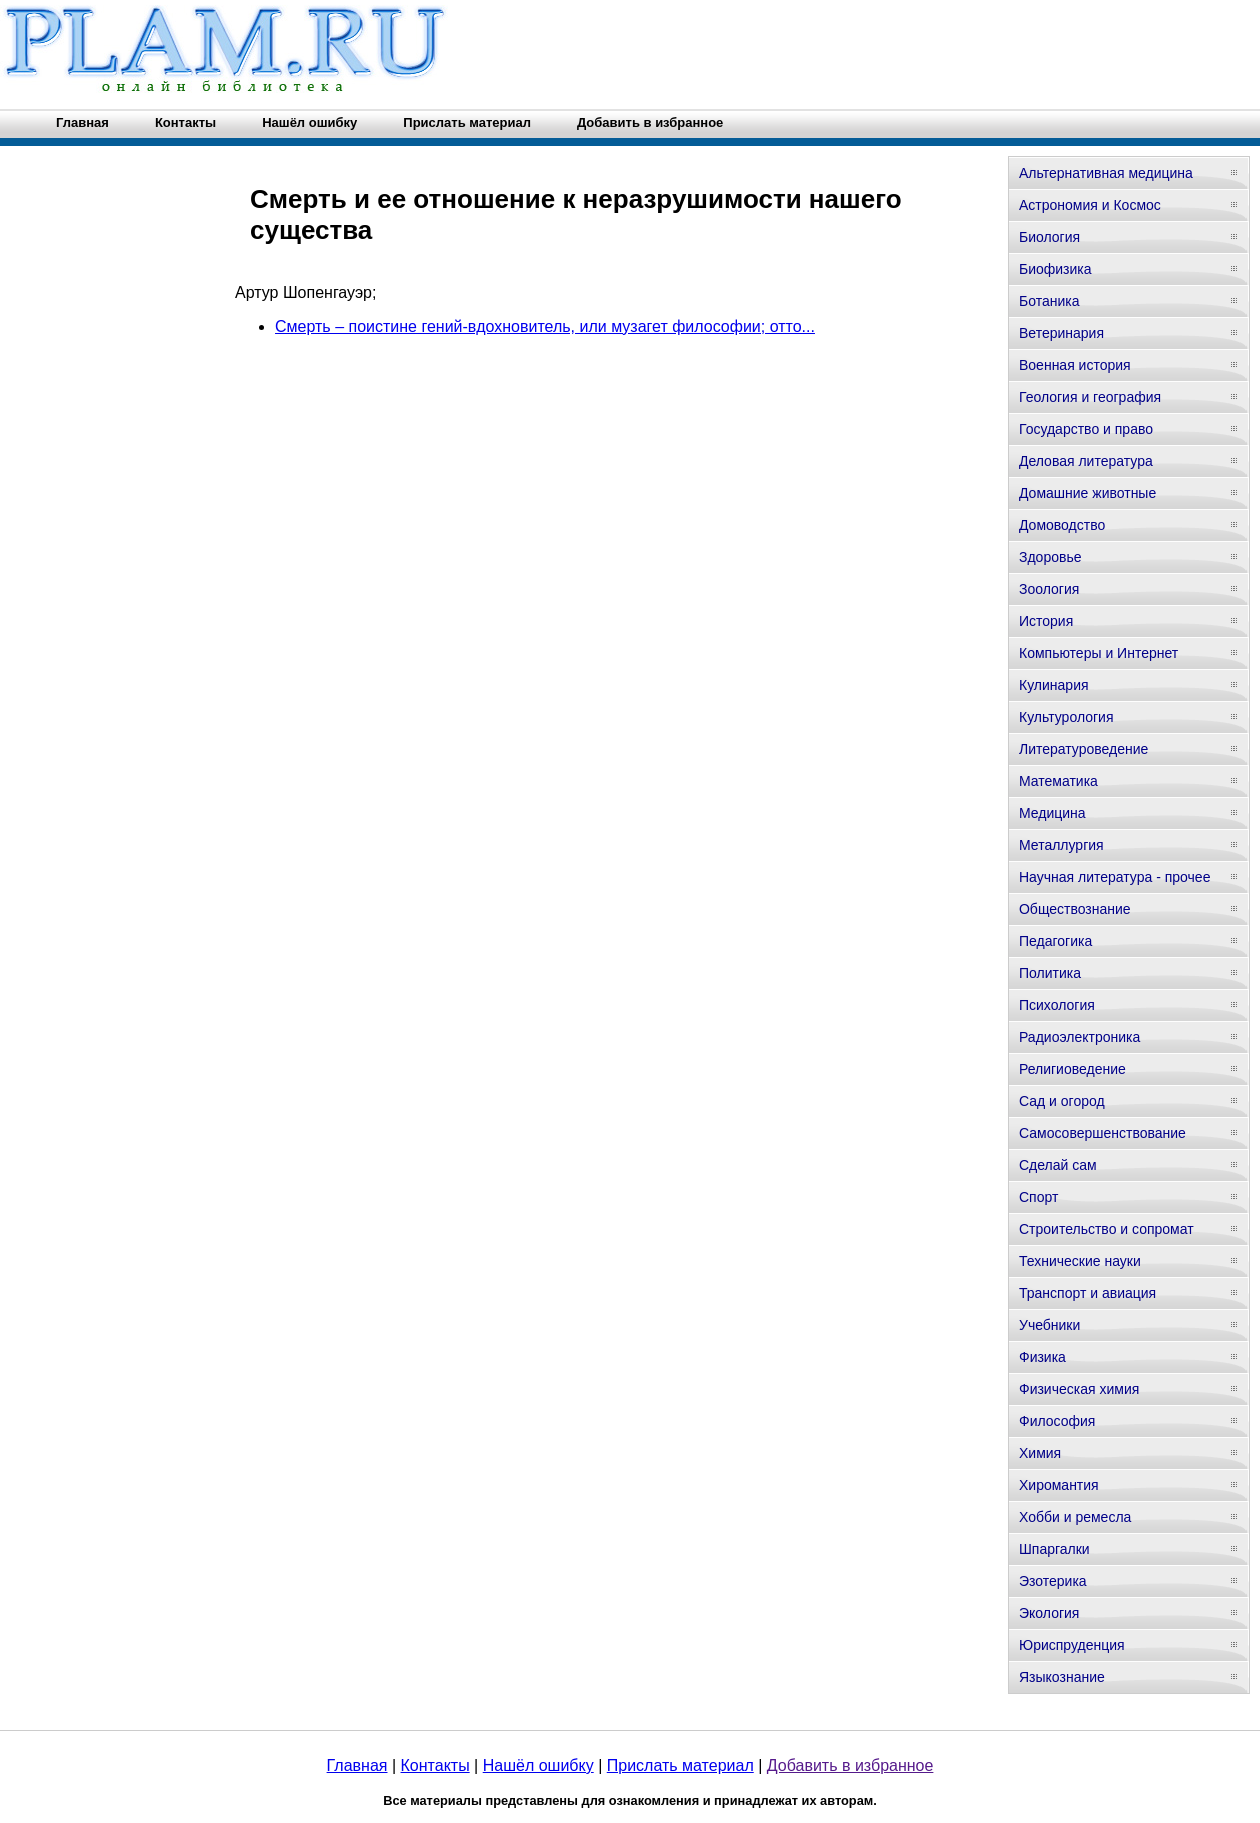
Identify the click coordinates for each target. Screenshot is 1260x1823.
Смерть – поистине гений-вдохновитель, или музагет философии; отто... (545, 326)
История (1046, 621)
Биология (1049, 237)
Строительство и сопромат (1106, 1229)
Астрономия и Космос (1090, 205)
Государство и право (1086, 429)
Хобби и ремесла (1075, 1517)
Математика (1058, 781)
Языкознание (1062, 1677)
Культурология (1066, 717)
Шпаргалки (1054, 1549)
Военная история (1075, 365)
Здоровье (1050, 557)
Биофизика (1055, 269)
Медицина (1052, 813)
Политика (1050, 973)
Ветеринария (1061, 333)
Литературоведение (1083, 749)
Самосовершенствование (1102, 1133)
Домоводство (1062, 525)
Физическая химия (1079, 1389)
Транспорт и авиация (1087, 1293)
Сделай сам (1058, 1165)
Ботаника (1049, 301)
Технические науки (1080, 1261)
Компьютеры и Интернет (1098, 653)
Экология (1049, 1613)
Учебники (1049, 1325)
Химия (1040, 1453)
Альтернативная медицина (1106, 173)
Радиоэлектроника (1079, 1037)
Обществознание (1075, 909)
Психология (1057, 1005)
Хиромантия (1059, 1485)
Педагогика (1055, 941)
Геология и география (1090, 397)
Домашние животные (1087, 493)
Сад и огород (1062, 1101)
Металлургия (1061, 845)
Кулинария (1054, 685)
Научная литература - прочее (1114, 877)
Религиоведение (1072, 1069)
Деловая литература (1086, 461)
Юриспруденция (1072, 1645)
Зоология (1049, 589)
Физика (1042, 1357)
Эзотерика (1053, 1581)
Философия (1057, 1421)
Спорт (1038, 1197)
